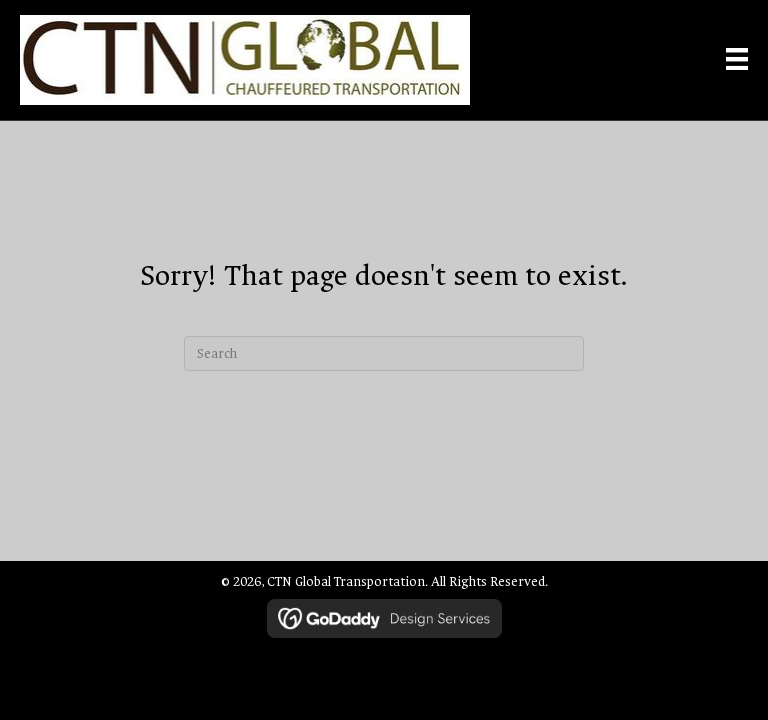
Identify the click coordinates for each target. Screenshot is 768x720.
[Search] (384, 353)
